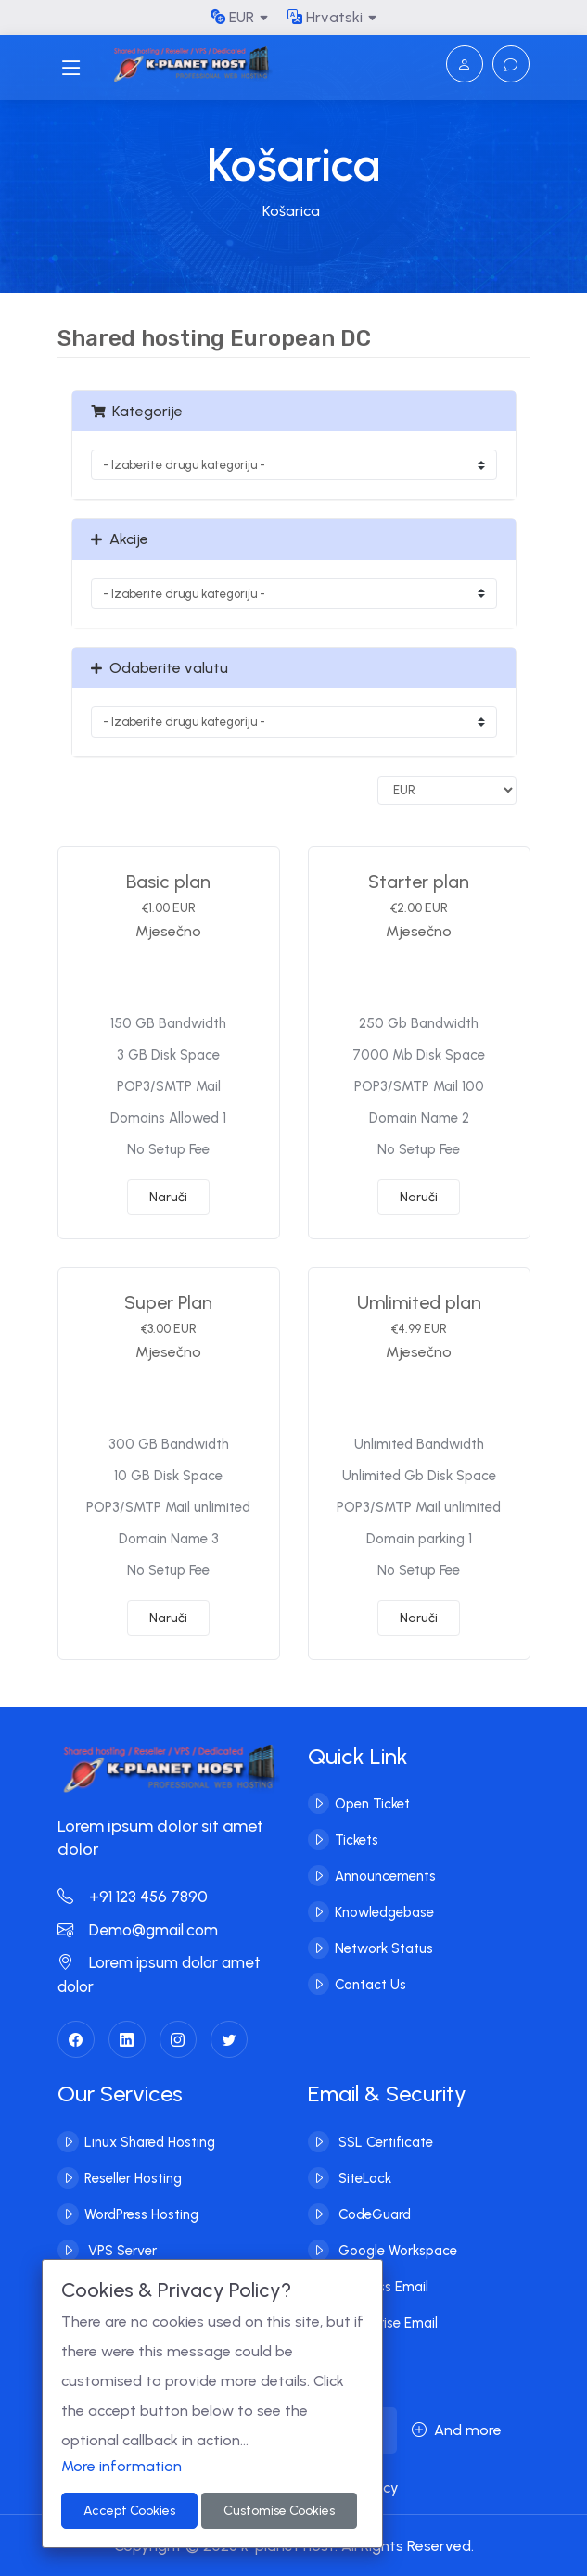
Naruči (168, 1197)
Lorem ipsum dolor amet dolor (159, 1974)
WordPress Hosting (141, 2213)
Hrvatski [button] (325, 17)
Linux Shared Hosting (149, 2141)
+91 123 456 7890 (132, 1896)
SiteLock (363, 2177)
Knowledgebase (384, 1912)
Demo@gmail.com (137, 1930)
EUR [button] (232, 17)
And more (457, 2430)
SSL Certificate (384, 2141)
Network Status (384, 1948)
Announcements (385, 1876)
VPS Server (120, 2249)
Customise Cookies (279, 2511)
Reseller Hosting (133, 2177)
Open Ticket (372, 1804)
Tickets (356, 1840)
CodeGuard (373, 2213)
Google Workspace (396, 2249)
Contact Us (370, 1984)
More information (121, 2466)
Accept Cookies (129, 2511)
